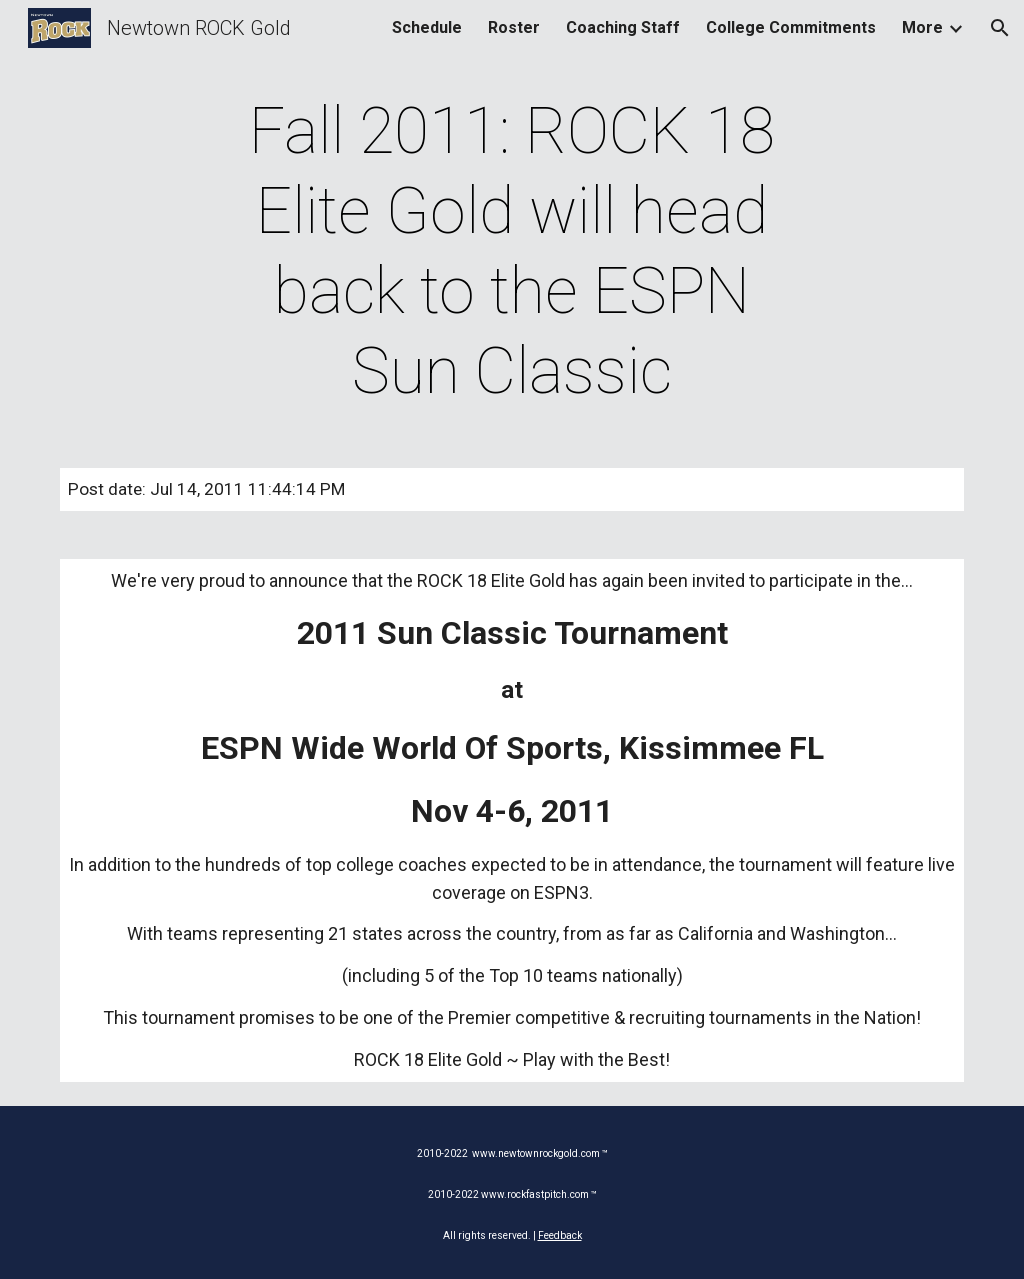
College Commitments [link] (791, 27)
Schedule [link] (427, 27)
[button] (1000, 28)
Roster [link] (514, 27)
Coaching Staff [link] (623, 27)
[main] (511, 252)
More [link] (922, 27)
